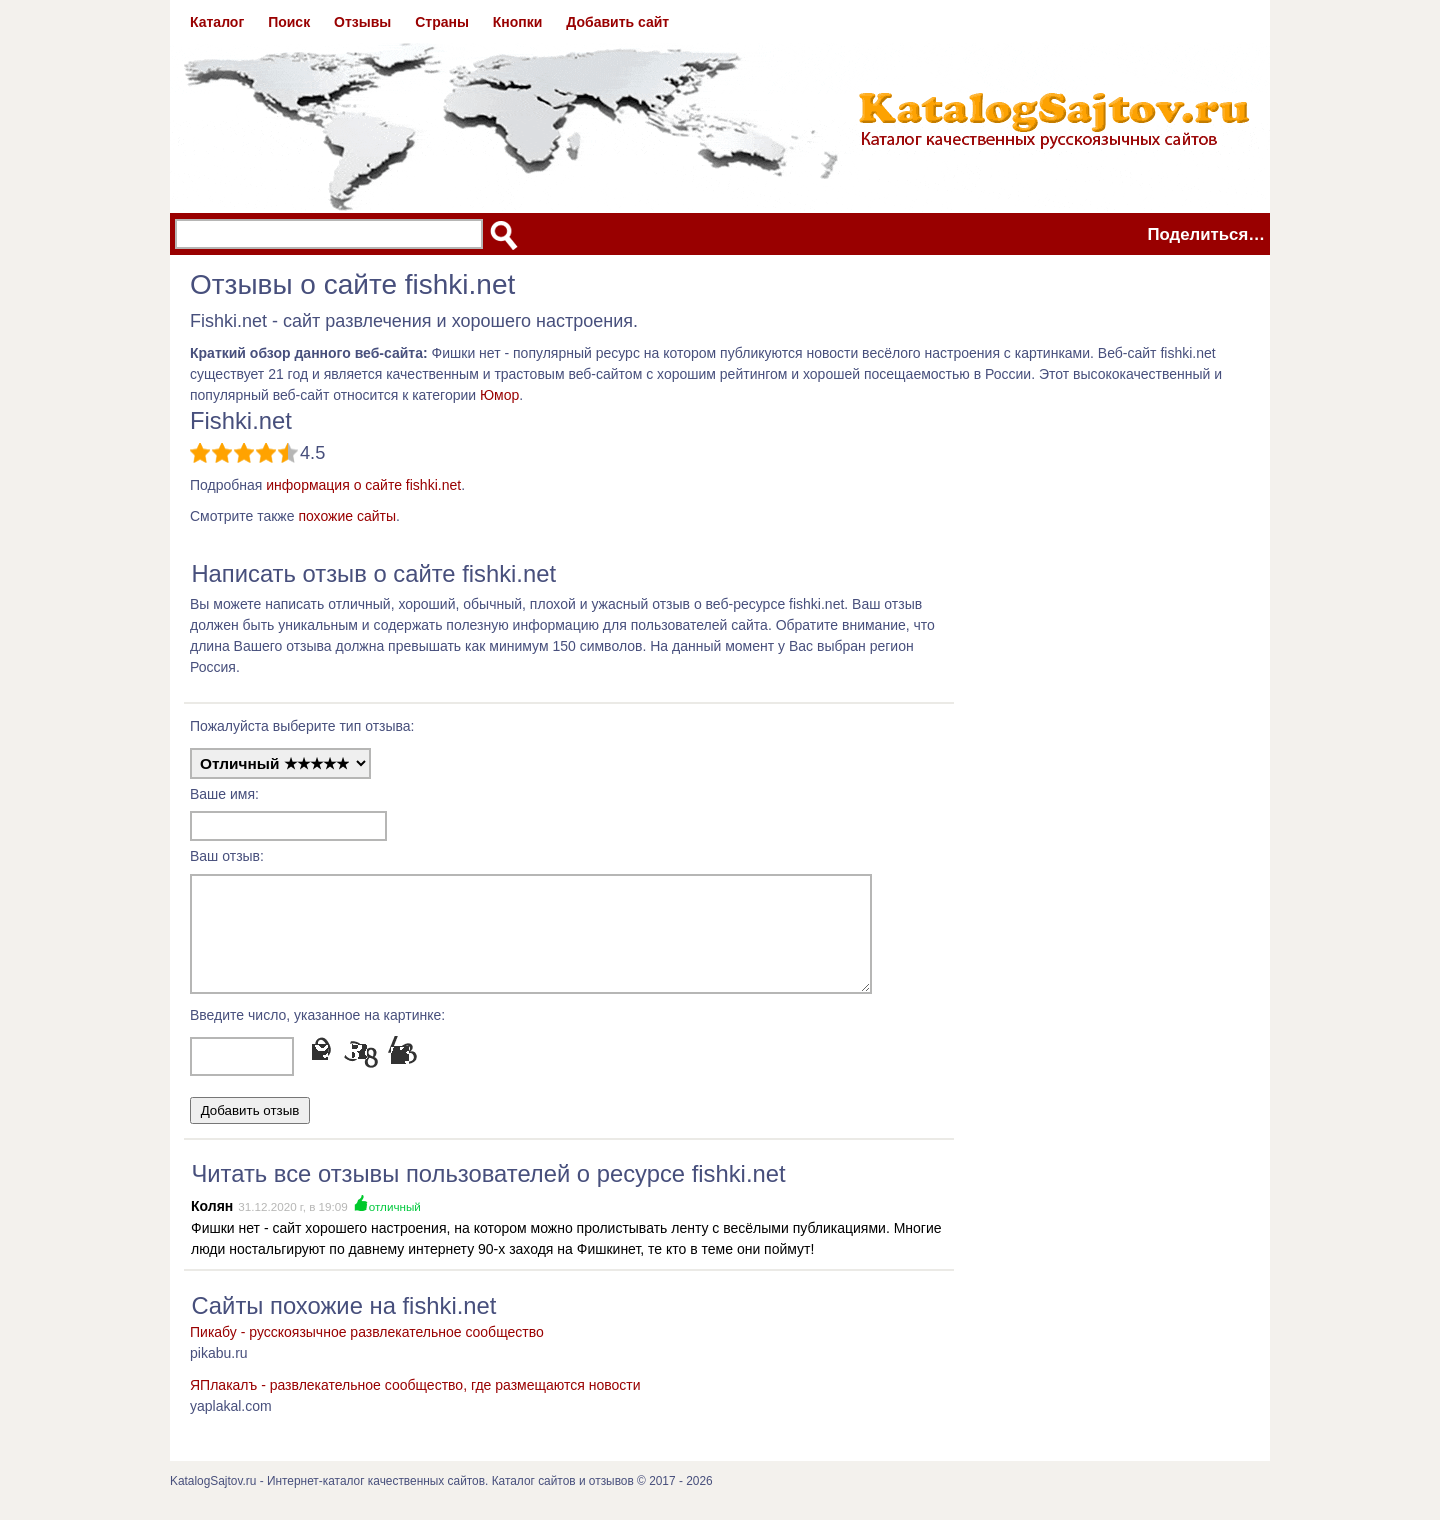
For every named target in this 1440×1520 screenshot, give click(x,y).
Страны (442, 22)
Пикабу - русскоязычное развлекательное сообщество (367, 1350)
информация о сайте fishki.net (363, 485)
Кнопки (518, 22)
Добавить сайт (617, 22)
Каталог (217, 22)
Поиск (289, 22)
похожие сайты (347, 516)
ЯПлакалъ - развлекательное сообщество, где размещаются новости (415, 1403)
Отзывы (362, 22)
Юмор (499, 395)
